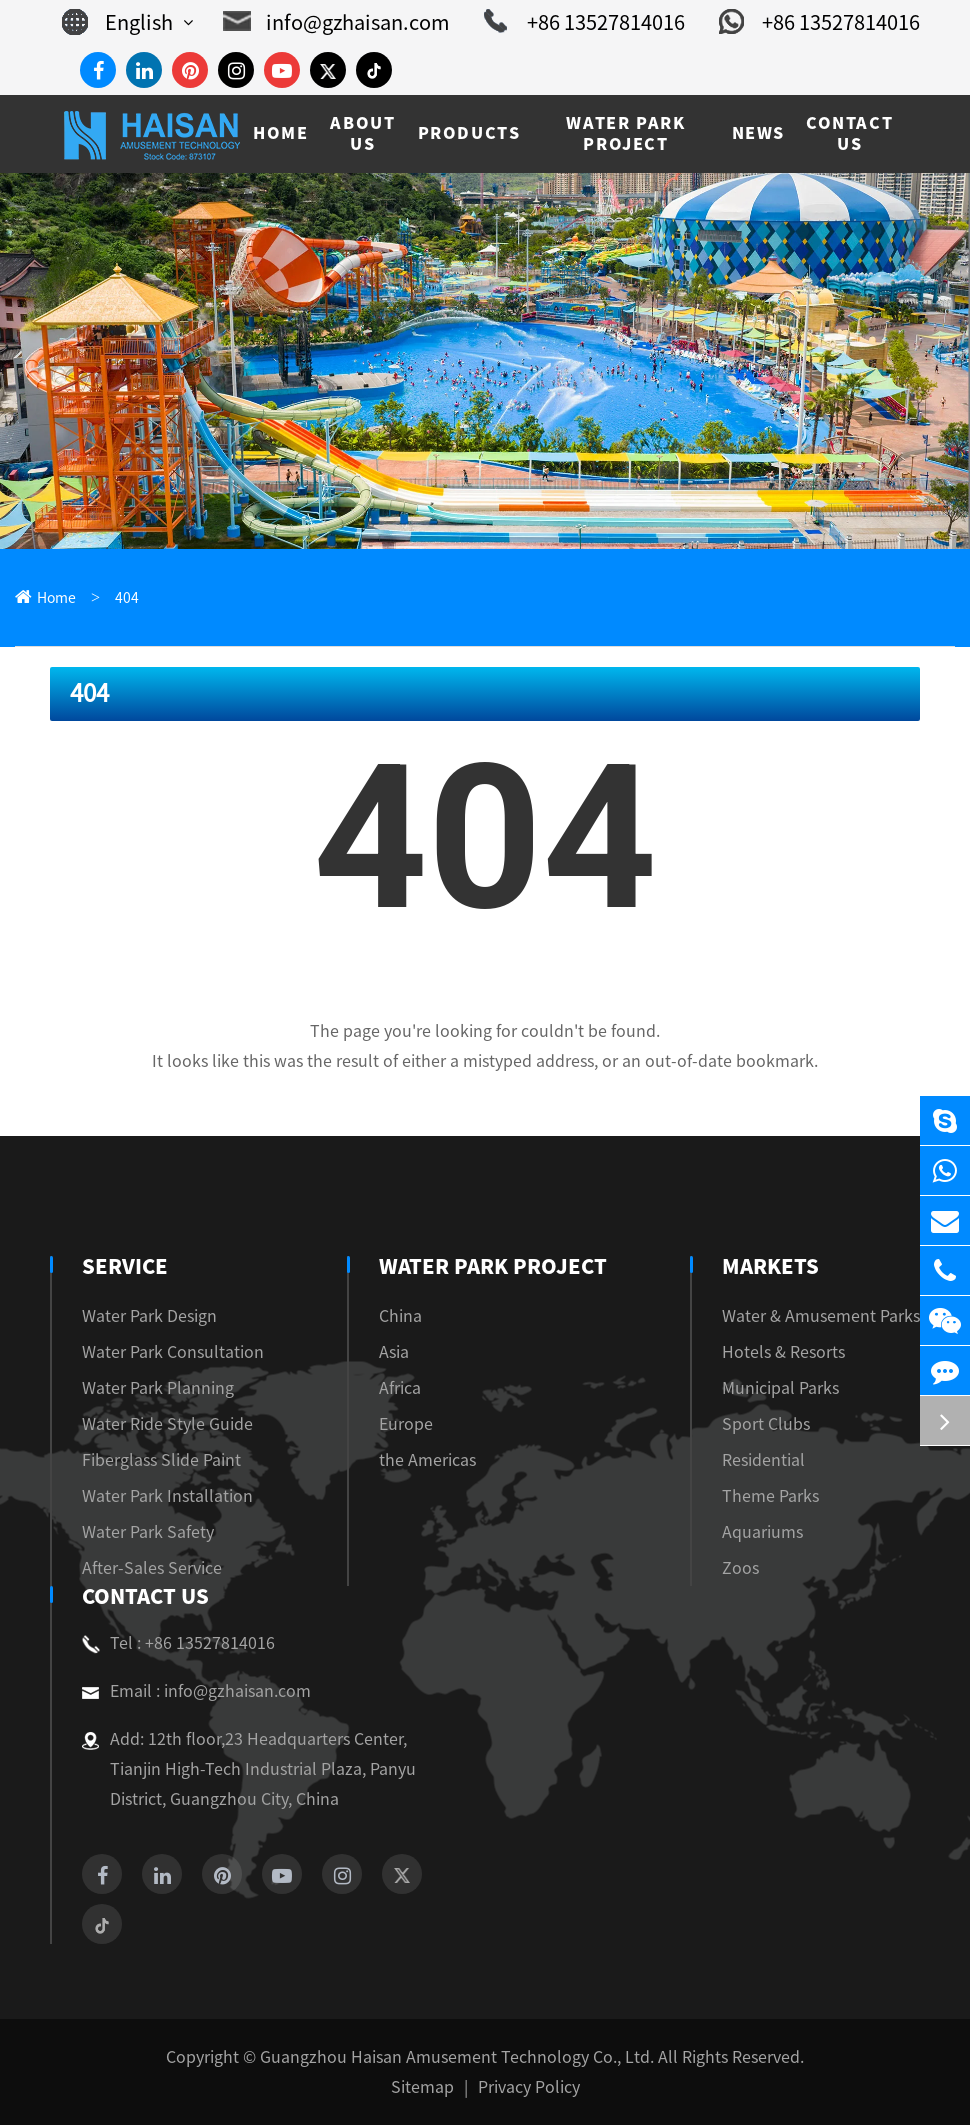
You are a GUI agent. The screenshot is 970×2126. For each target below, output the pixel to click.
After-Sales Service (144, 1568)
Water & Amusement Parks (833, 1316)
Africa (406, 1388)
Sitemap (426, 2087)
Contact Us (143, 1597)
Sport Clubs (784, 1424)
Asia (400, 1352)
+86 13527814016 (601, 22)
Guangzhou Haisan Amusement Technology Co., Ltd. (459, 2057)
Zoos (762, 1568)
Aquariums (781, 1532)
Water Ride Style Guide (158, 1424)
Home (54, 598)
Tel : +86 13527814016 (171, 1644)
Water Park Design (142, 1316)
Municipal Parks (798, 1388)
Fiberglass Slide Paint (151, 1460)
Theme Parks (788, 1496)
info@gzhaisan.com (371, 22)
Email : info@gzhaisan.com (185, 1692)
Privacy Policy (523, 2087)
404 (120, 598)
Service (123, 1267)
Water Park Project (492, 1267)
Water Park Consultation (160, 1352)
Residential (782, 1460)
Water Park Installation (155, 1496)
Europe (409, 1424)
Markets (794, 1267)
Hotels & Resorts (801, 1352)
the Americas (428, 1460)
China (405, 1316)
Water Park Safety (140, 1532)
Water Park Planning (148, 1388)
